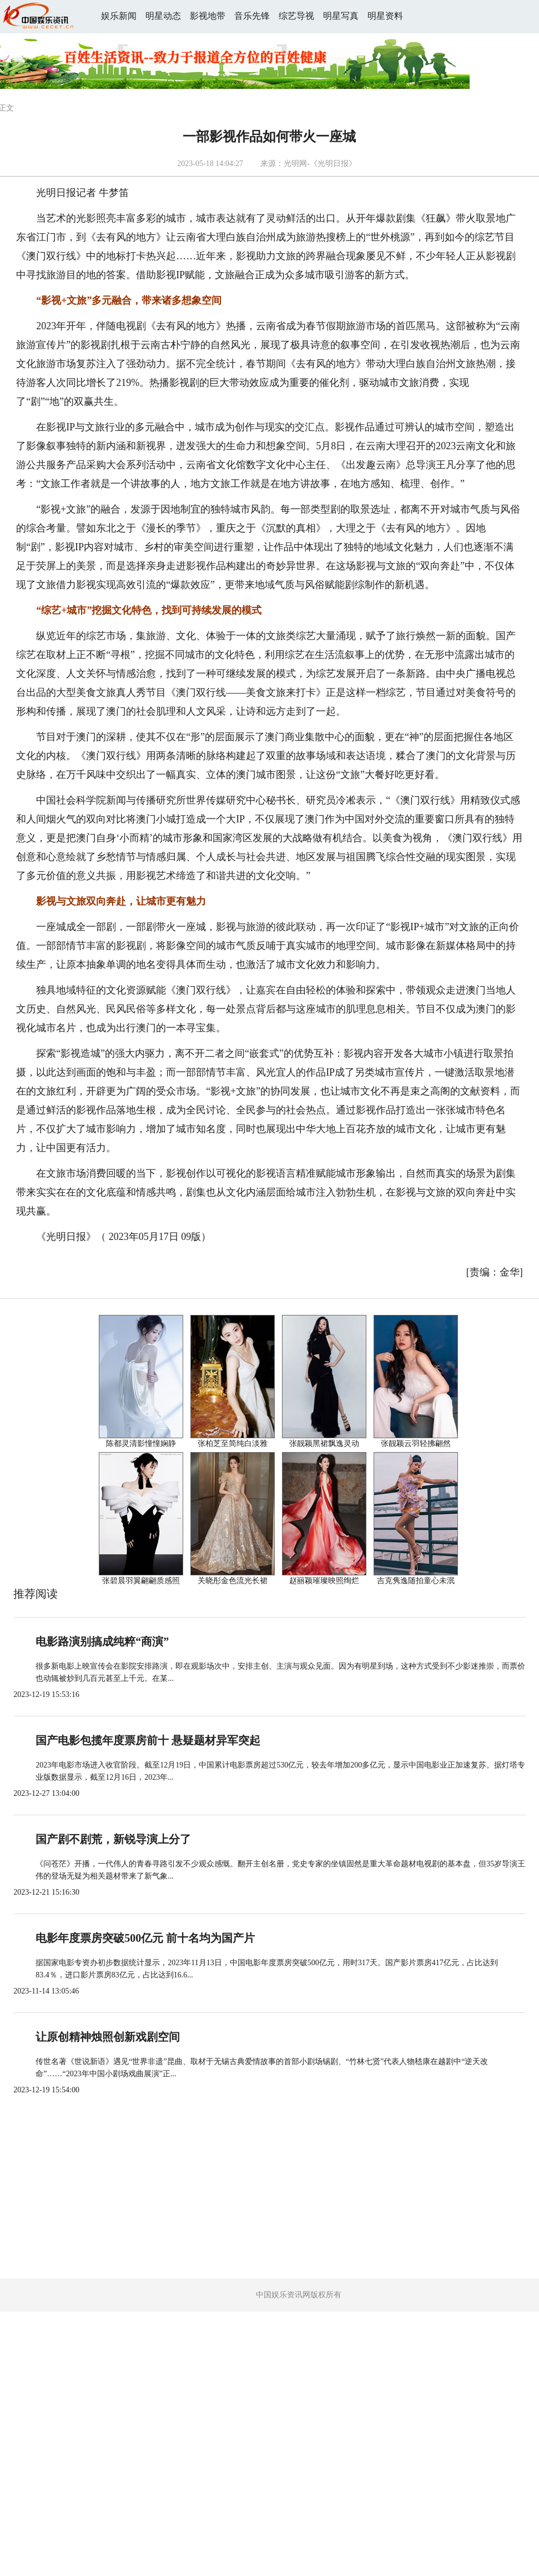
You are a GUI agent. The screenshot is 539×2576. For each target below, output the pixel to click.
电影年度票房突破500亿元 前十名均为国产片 (145, 1938)
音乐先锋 (252, 16)
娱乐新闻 (119, 16)
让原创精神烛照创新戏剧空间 (108, 2037)
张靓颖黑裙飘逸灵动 (324, 1443)
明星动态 (163, 16)
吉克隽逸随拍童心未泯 (416, 1580)
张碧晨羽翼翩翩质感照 (141, 1580)
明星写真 (341, 16)
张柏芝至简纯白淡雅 (233, 1443)
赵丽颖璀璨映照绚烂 (324, 1580)
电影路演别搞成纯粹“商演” (102, 1641)
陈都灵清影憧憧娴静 (141, 1443)
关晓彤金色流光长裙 (233, 1580)
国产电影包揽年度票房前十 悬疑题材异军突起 (148, 1740)
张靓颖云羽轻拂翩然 (416, 1443)
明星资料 (385, 16)
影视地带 (207, 16)
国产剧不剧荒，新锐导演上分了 (113, 1839)
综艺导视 (296, 16)
